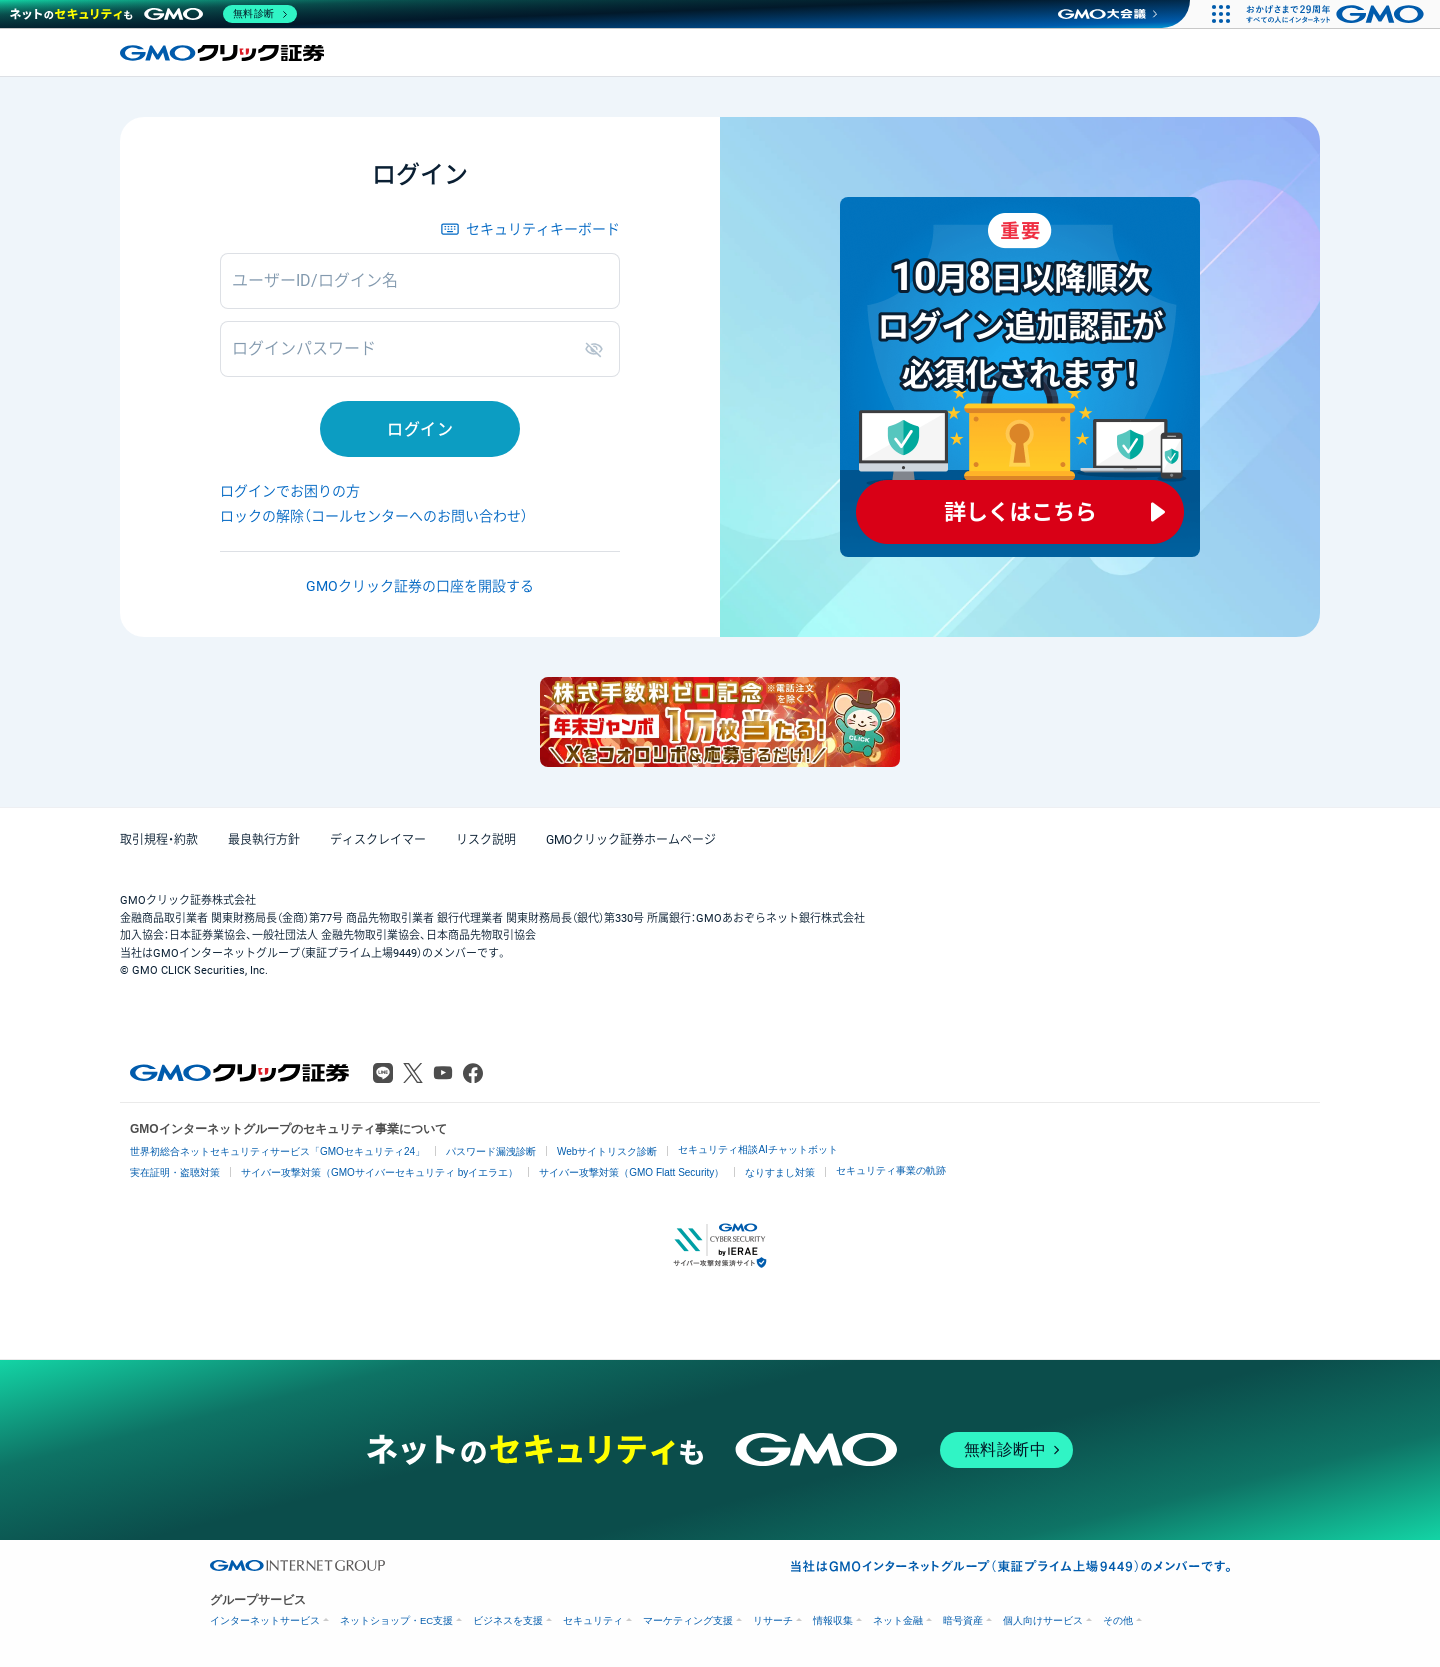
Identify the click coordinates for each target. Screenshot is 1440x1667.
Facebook (473, 1073)
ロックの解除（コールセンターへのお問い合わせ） (374, 516)
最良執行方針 (264, 840)
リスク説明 (486, 840)
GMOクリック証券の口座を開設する (420, 586)
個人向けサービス (1043, 1620)
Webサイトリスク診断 (607, 1151)
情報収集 (833, 1620)
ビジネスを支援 (508, 1620)
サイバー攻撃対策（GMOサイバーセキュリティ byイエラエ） (379, 1172)
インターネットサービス (265, 1620)
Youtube (443, 1073)
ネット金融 (898, 1620)
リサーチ (773, 1620)
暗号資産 (963, 1620)
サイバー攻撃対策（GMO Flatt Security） (631, 1172)
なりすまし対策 (780, 1172)
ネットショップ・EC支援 (396, 1620)
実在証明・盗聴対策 (175, 1172)
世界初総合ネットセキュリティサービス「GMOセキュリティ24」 (277, 1151)
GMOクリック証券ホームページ (631, 840)
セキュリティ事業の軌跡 (891, 1170)
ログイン (420, 429)
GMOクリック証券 (224, 53)
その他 (1118, 1620)
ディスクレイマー (378, 840)
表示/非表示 (598, 349)
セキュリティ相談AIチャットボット (757, 1149)
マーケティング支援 (688, 1620)
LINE (383, 1073)
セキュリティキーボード (543, 229)
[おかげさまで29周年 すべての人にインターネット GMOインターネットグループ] (1337, 14)
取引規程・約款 (159, 840)
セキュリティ (593, 1620)
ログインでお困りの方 (290, 491)
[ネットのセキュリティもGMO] (153, 14)
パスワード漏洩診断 (491, 1151)
